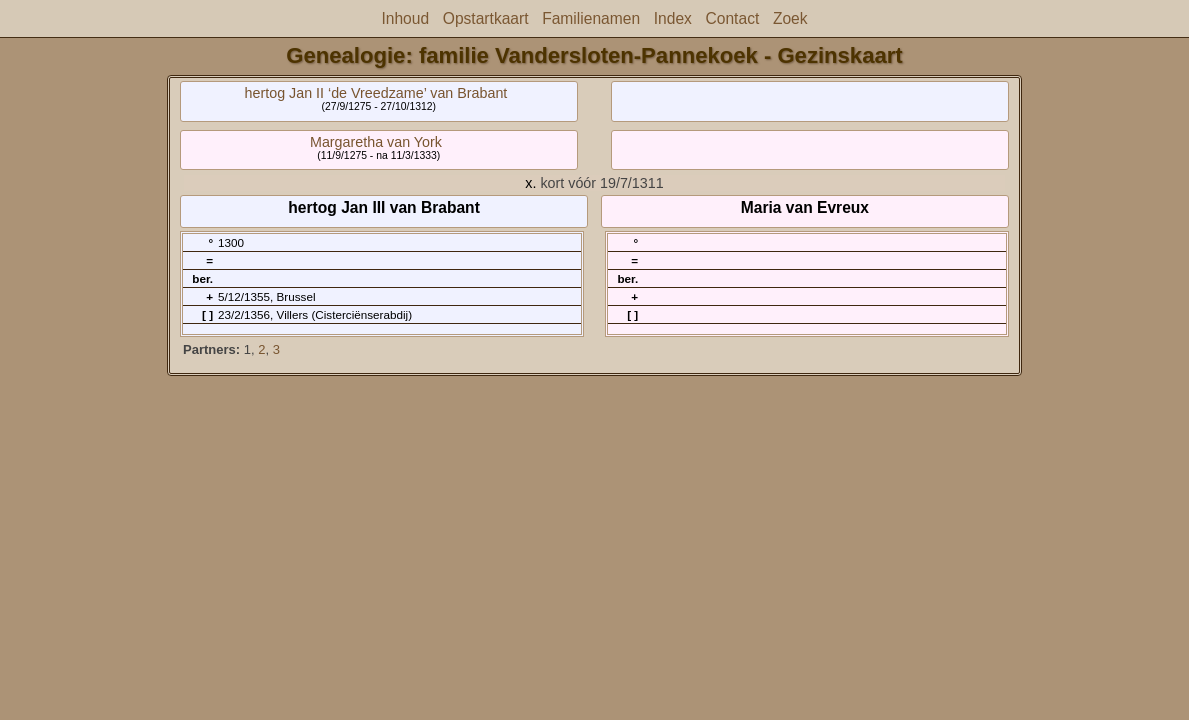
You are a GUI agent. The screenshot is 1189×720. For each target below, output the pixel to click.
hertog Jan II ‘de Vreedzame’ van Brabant (376, 93)
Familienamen (591, 18)
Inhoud (405, 18)
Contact (733, 18)
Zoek (790, 18)
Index (673, 18)
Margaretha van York (376, 142)
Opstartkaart (486, 18)
